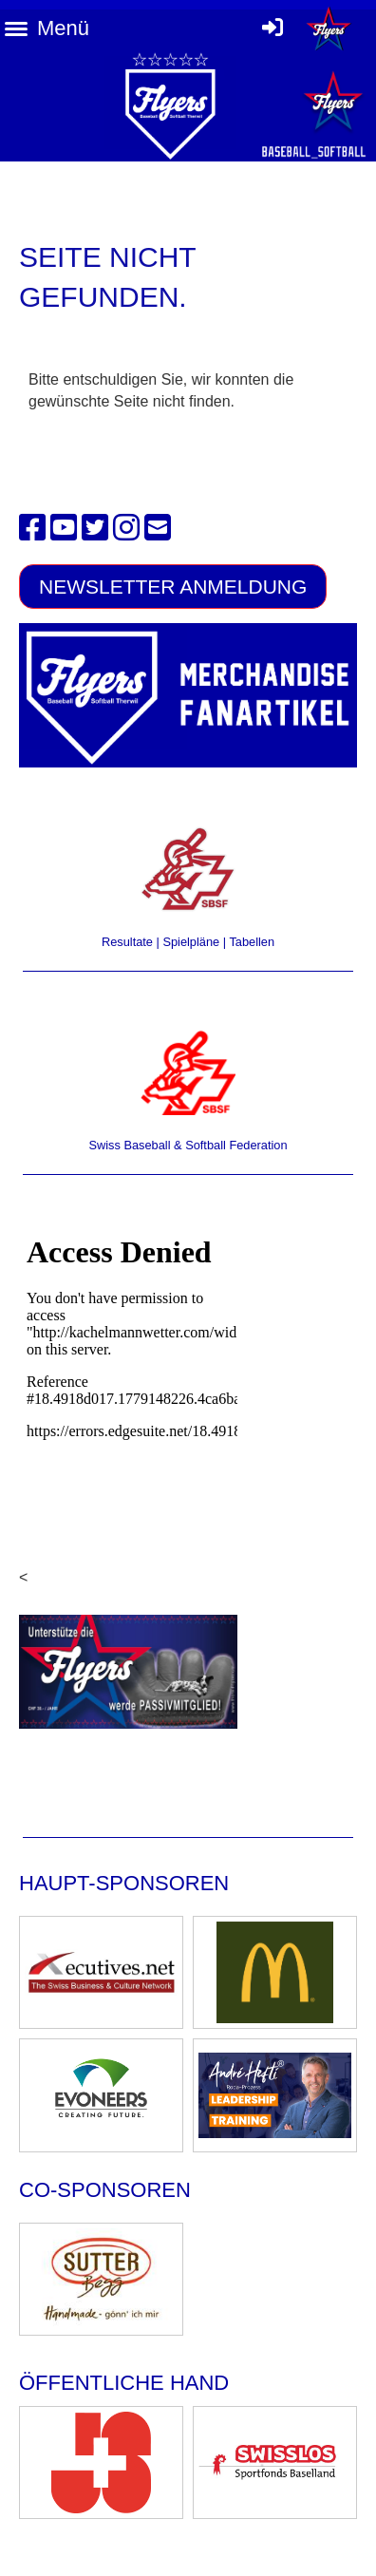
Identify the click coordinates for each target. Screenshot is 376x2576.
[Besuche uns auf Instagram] (126, 528)
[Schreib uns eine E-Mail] (157, 528)
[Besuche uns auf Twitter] (95, 528)
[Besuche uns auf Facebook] (32, 528)
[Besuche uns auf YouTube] (63, 528)
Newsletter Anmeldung (173, 586)
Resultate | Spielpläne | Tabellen (188, 942)
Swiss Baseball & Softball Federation (187, 1145)
